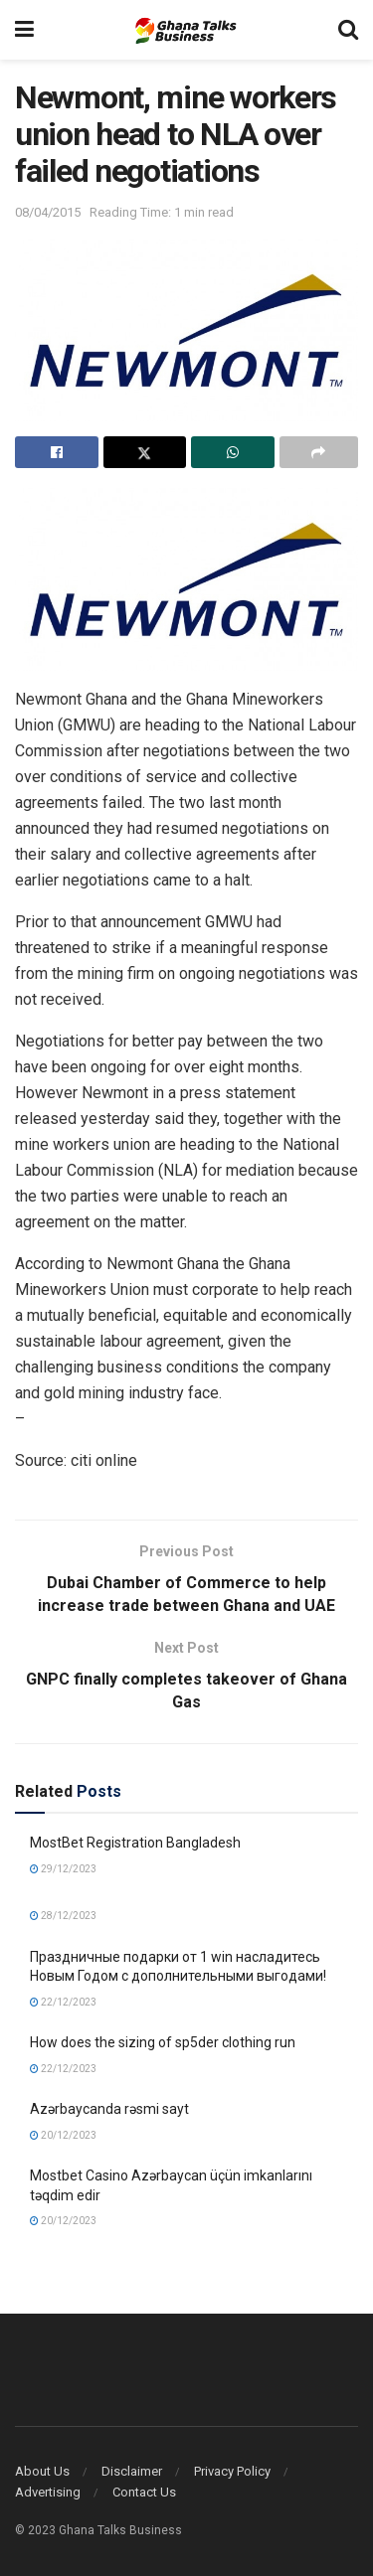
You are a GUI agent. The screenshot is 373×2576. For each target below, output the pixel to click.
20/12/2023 (63, 2135)
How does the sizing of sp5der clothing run (162, 2042)
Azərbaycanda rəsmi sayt (109, 2109)
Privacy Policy (232, 2471)
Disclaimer (131, 2471)
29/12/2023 (63, 1868)
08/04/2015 (48, 212)
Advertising (48, 2492)
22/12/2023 (63, 2002)
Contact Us (144, 2492)
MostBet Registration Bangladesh (135, 1843)
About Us (42, 2471)
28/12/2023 (63, 1915)
